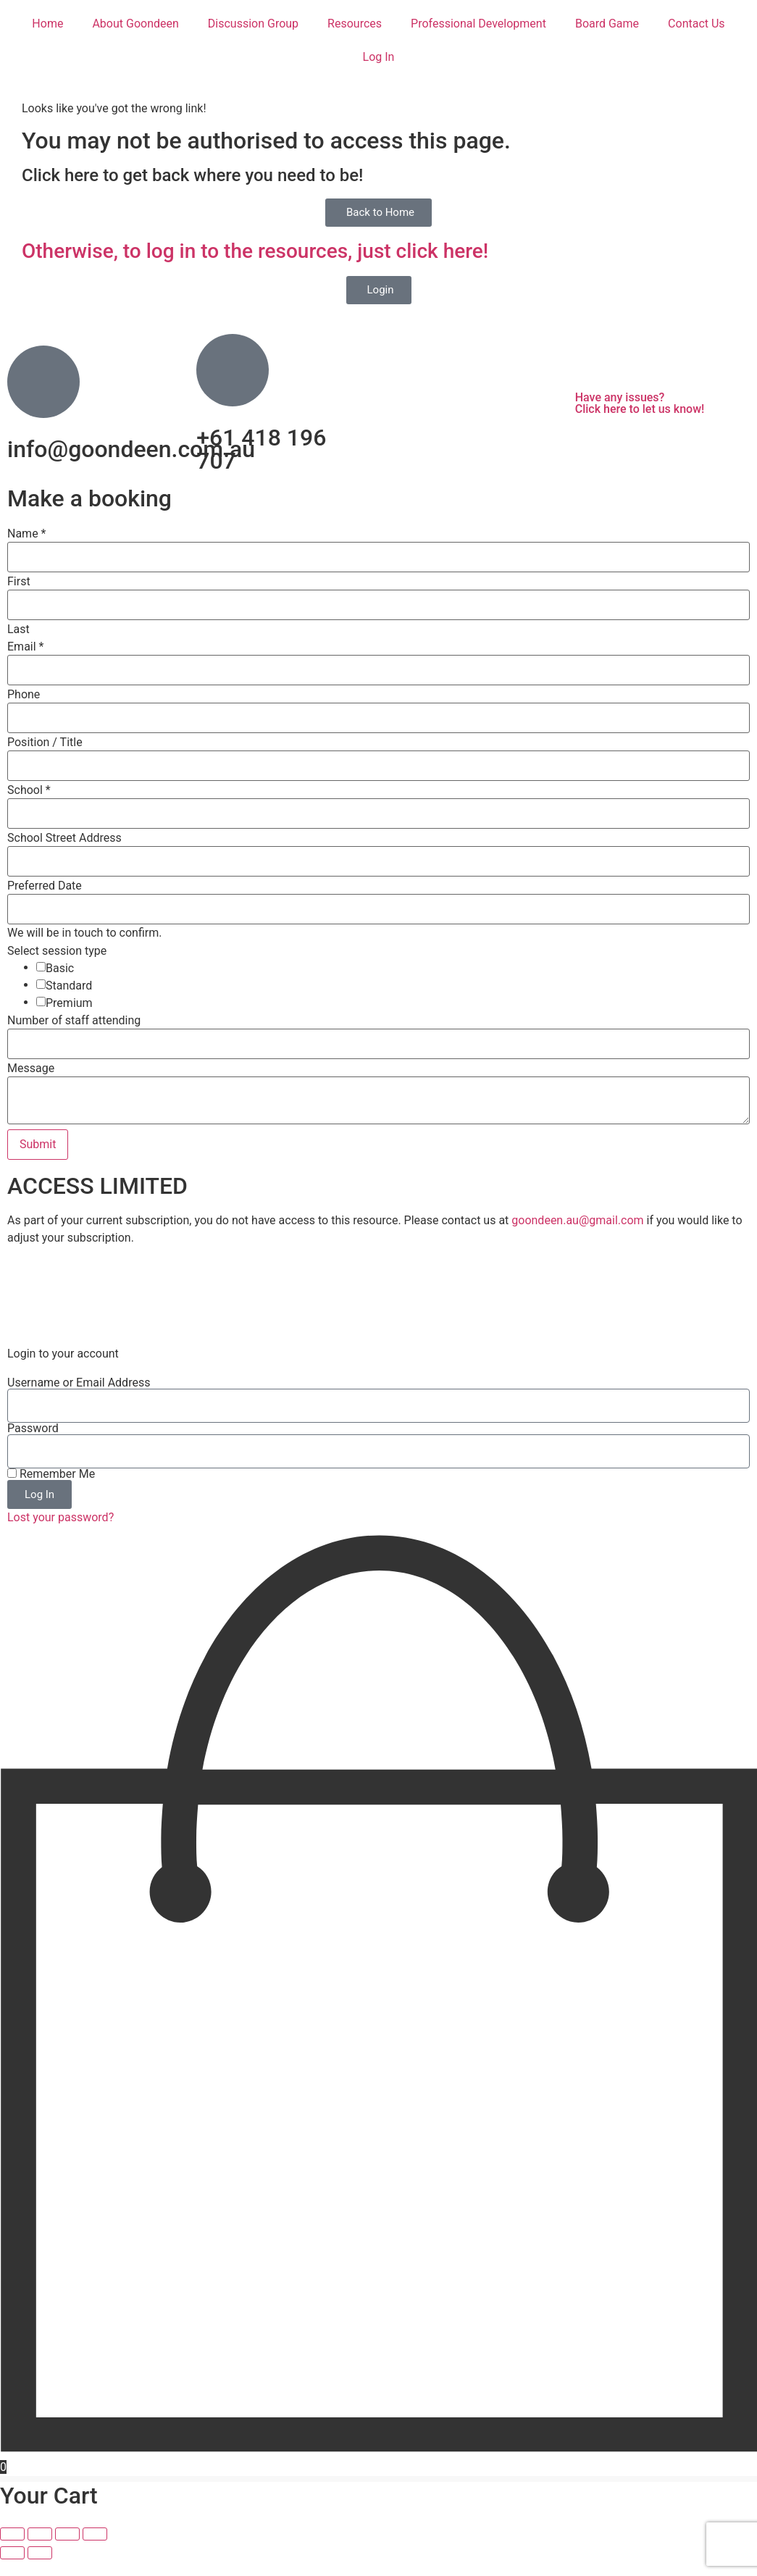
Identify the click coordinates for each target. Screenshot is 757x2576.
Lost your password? (60, 1534)
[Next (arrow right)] (40, 2569)
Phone (23, 695)
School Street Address (64, 838)
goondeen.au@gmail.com (577, 1220)
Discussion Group (253, 23)
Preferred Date (44, 886)
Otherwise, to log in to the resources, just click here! (255, 251)
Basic (60, 968)
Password (33, 1445)
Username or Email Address (78, 1399)
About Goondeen (135, 23)
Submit (38, 1144)
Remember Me (51, 1491)
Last (18, 629)
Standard (69, 986)
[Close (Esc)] (95, 2550)
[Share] (67, 2550)
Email (25, 647)
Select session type (56, 951)
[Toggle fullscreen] (40, 2550)
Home (47, 23)
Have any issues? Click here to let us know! (640, 403)
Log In (379, 57)
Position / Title (45, 742)
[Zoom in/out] (12, 2550)
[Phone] (378, 718)
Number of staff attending (74, 1020)
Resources (354, 23)
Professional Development (478, 23)
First (18, 581)
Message (30, 1068)
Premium (69, 1003)
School (29, 790)
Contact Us (696, 23)
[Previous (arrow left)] (12, 2569)
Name (26, 534)
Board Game (607, 23)
